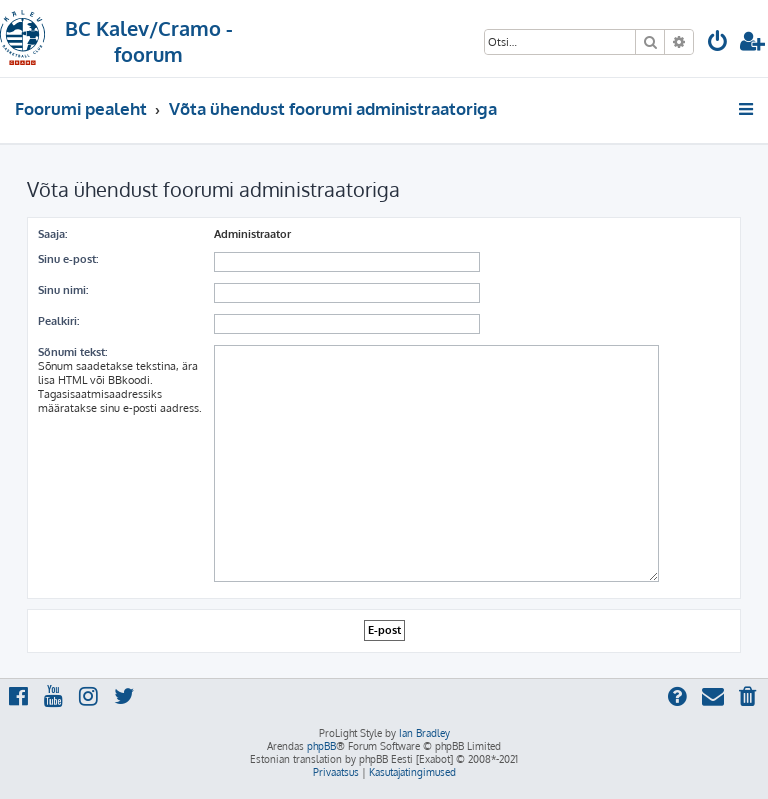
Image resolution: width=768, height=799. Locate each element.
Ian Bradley (424, 733)
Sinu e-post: (68, 259)
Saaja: (52, 234)
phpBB (321, 746)
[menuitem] (718, 43)
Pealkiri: (58, 321)
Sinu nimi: (63, 290)
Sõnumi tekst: (72, 352)
